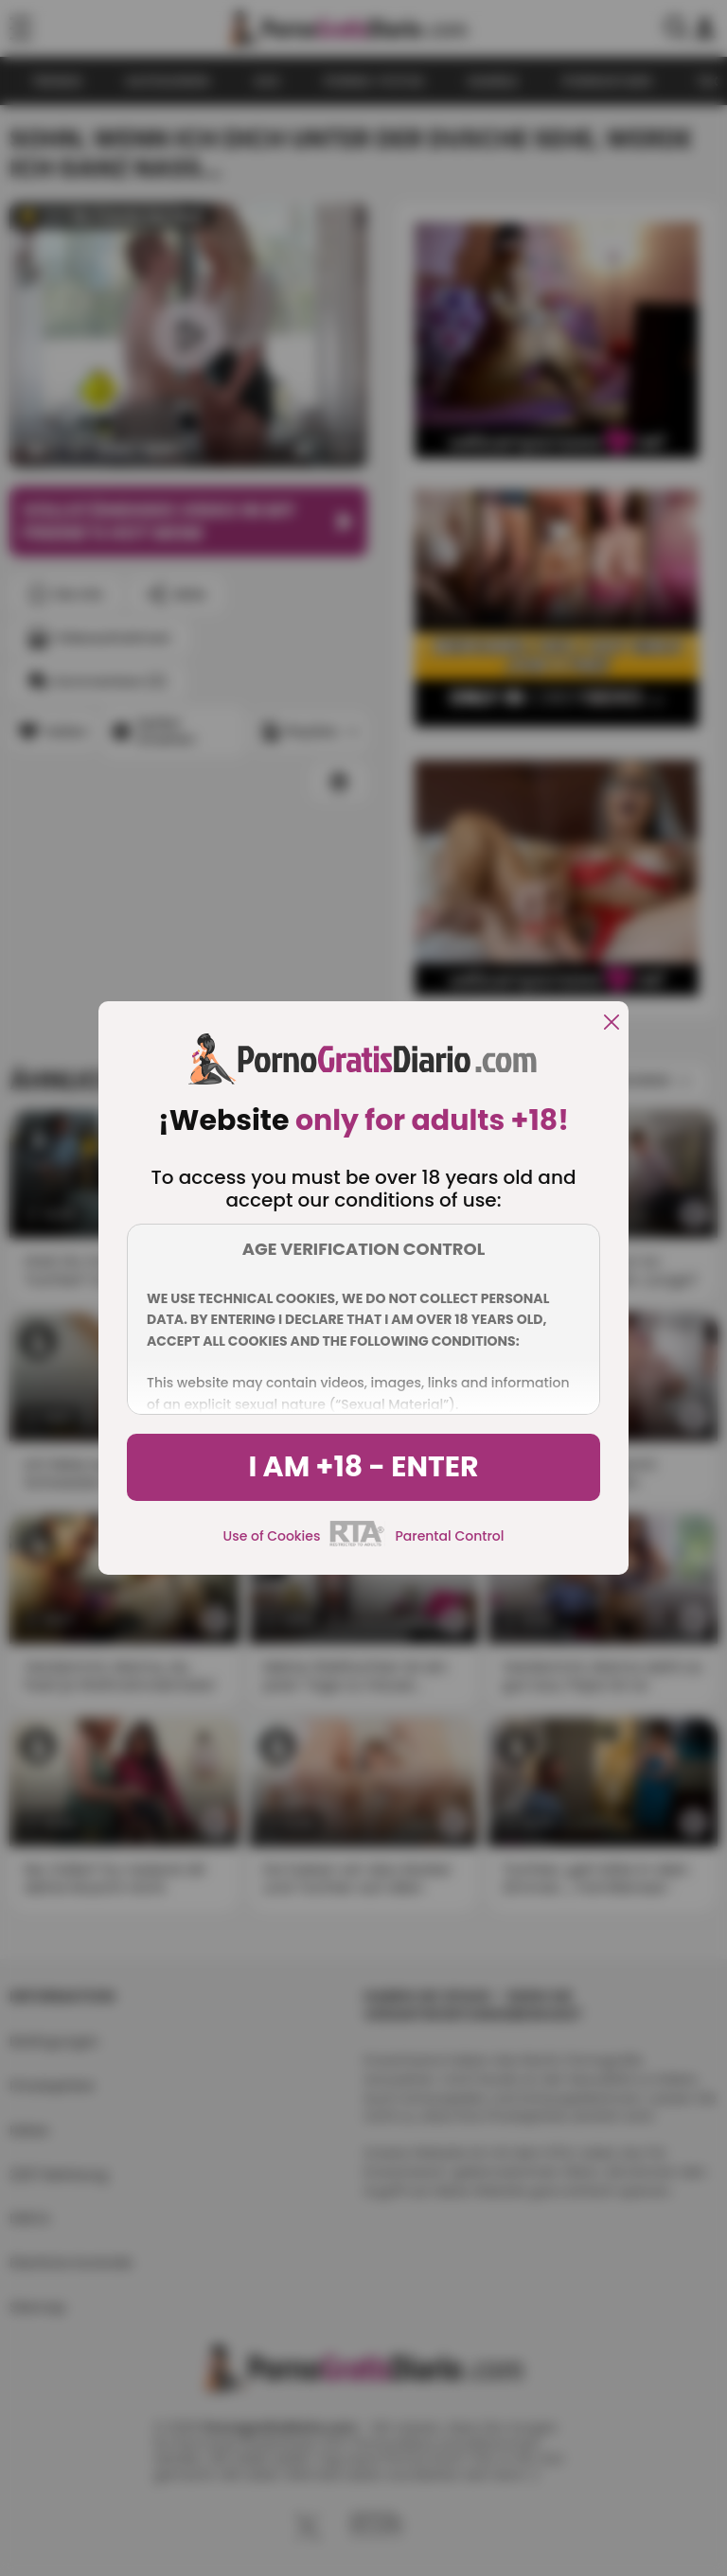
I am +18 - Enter (363, 1467)
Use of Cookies (272, 1535)
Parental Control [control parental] (449, 1535)
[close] (611, 1023)
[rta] (357, 1543)
